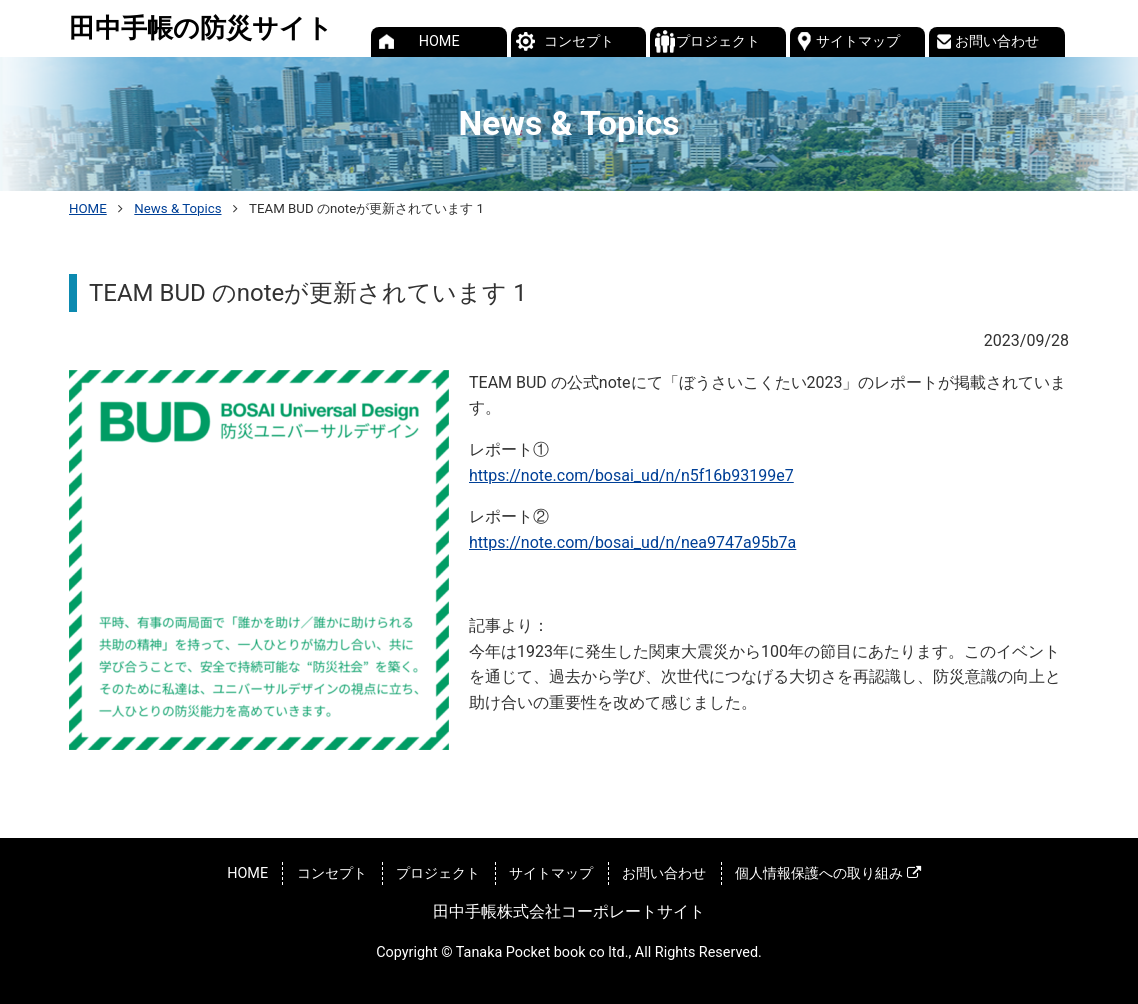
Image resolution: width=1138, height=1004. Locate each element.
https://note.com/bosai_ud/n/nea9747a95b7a (632, 542)
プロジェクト (718, 41)
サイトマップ (858, 41)
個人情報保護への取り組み (828, 873)
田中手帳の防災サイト (201, 28)
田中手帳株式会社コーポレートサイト (569, 911)
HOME (439, 41)
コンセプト (579, 41)
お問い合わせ (997, 41)
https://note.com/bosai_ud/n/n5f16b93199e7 (631, 475)
